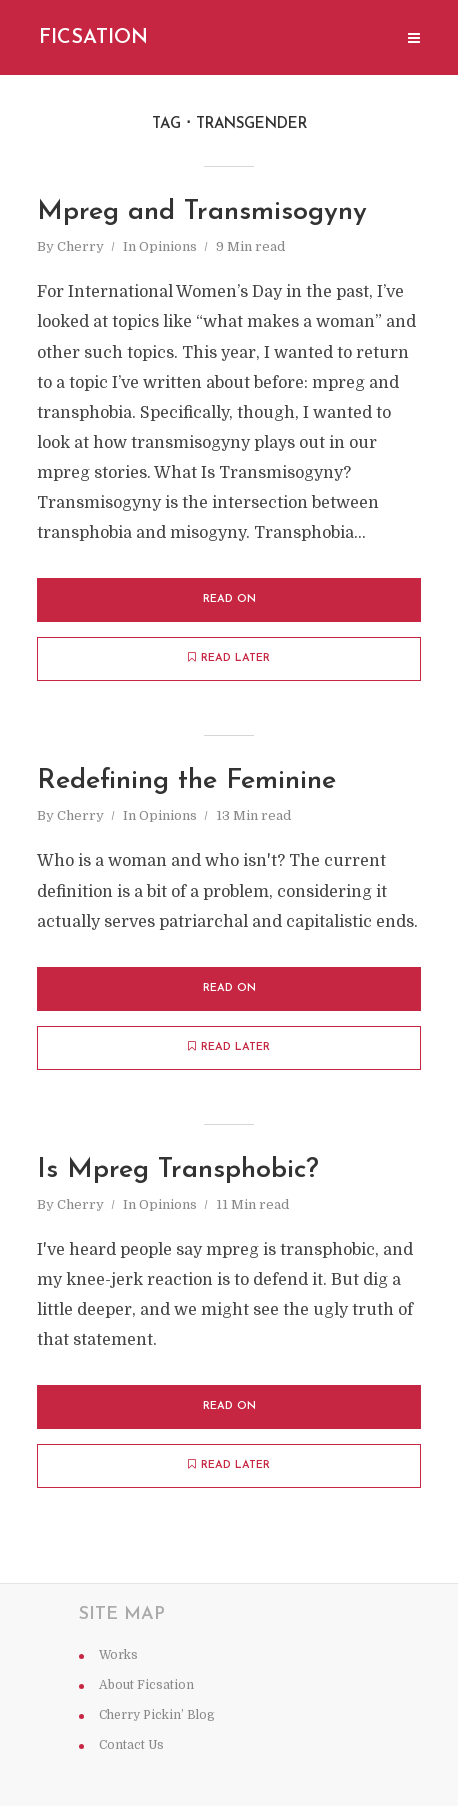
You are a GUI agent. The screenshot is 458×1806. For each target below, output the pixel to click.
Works (118, 1655)
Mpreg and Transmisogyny (202, 212)
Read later (229, 658)
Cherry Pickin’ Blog (157, 1715)
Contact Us (131, 1745)
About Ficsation (146, 1685)
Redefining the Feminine (186, 781)
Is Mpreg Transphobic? (178, 1170)
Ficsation (93, 38)
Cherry (80, 246)
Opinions (168, 246)
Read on (229, 599)
